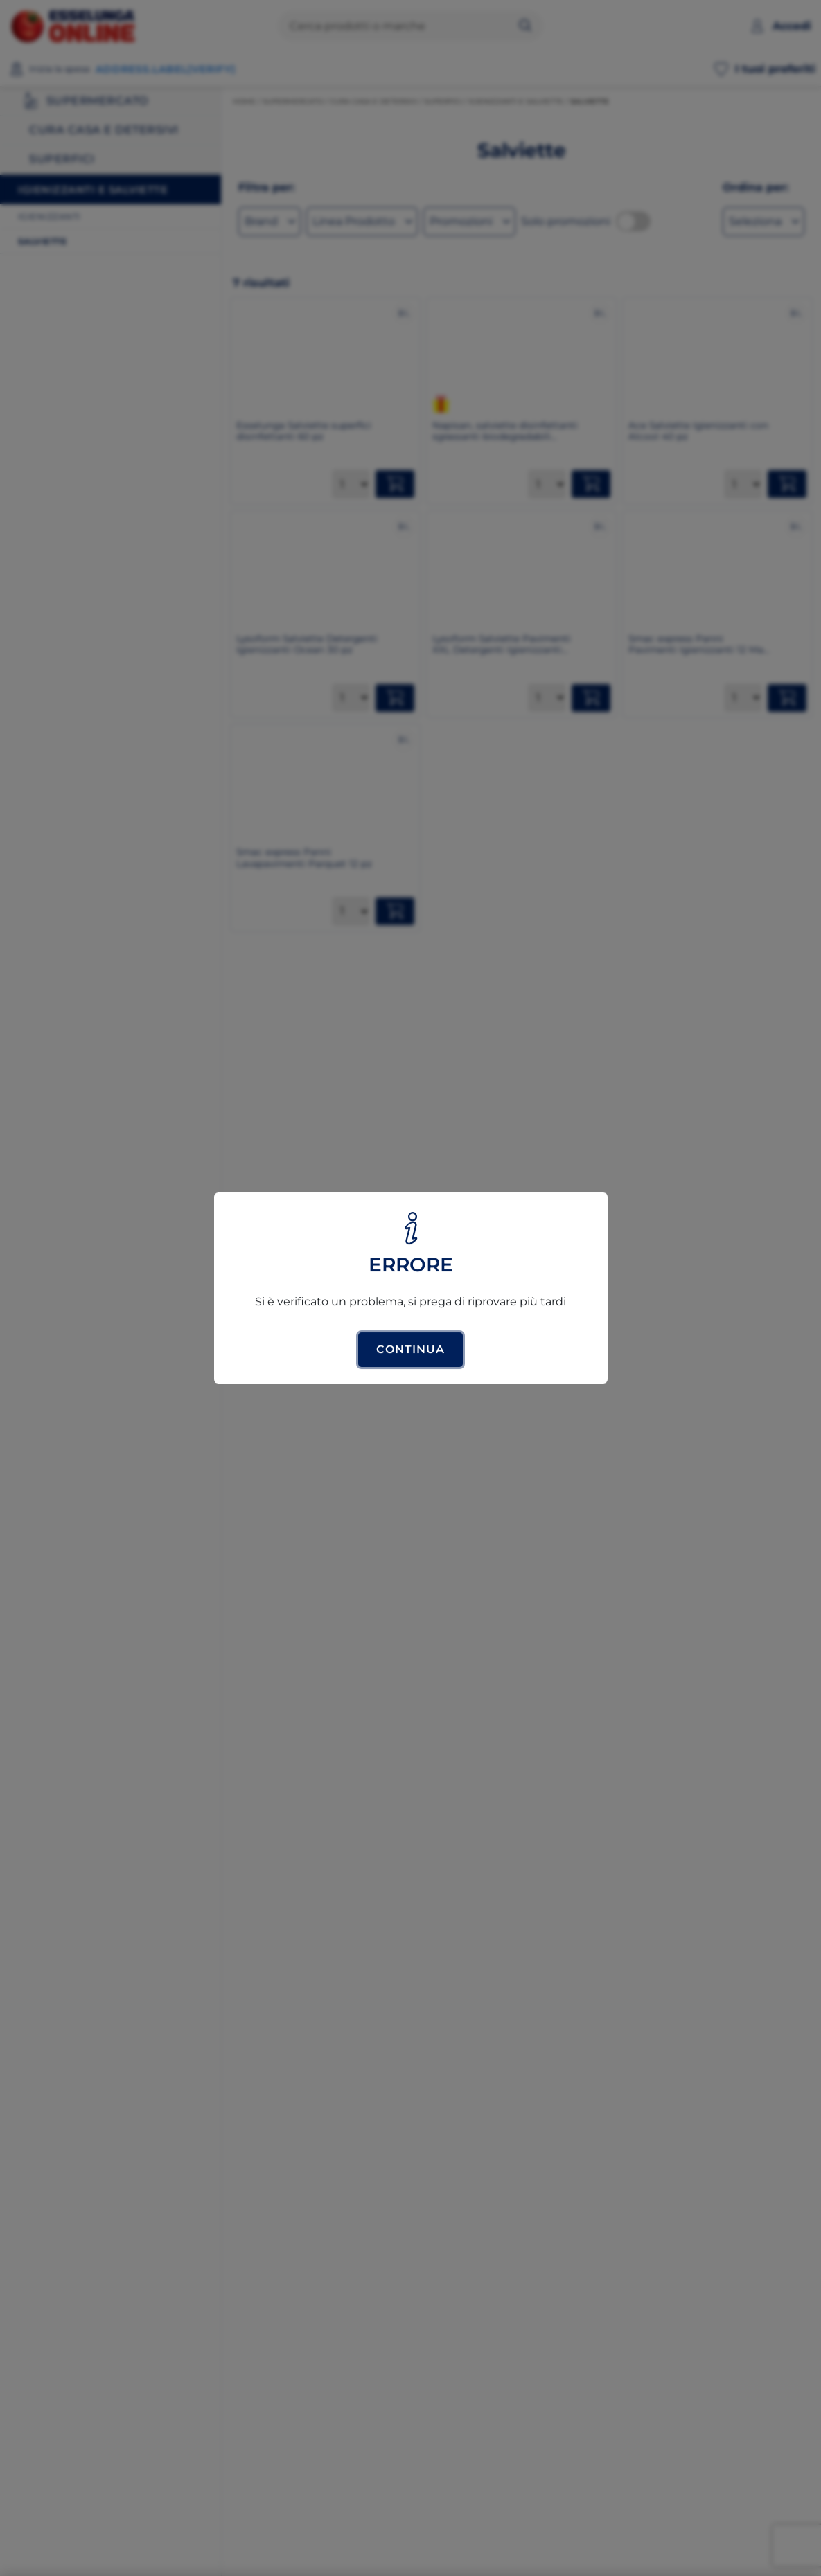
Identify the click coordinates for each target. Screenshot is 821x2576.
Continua (410, 1349)
